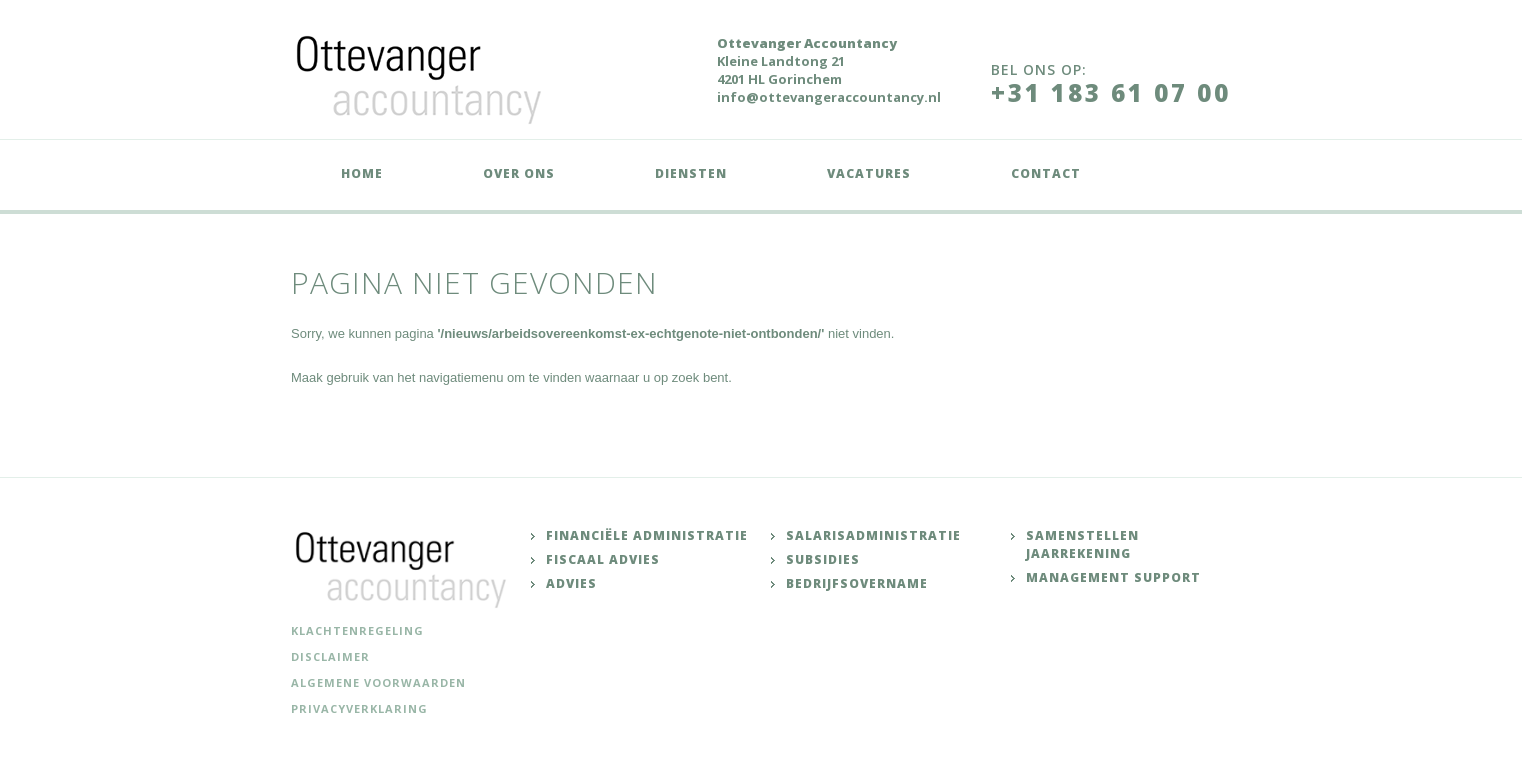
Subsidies (823, 559)
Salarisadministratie (873, 535)
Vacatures (869, 173)
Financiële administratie (647, 535)
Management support (1113, 577)
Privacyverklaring (359, 708)
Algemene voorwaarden (378, 682)
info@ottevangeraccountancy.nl (829, 97)
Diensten (691, 173)
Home (362, 173)
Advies (571, 583)
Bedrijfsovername (857, 583)
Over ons (519, 173)
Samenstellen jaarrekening (1082, 544)
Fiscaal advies (603, 559)
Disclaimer (330, 656)
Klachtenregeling (357, 630)
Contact (1046, 173)
